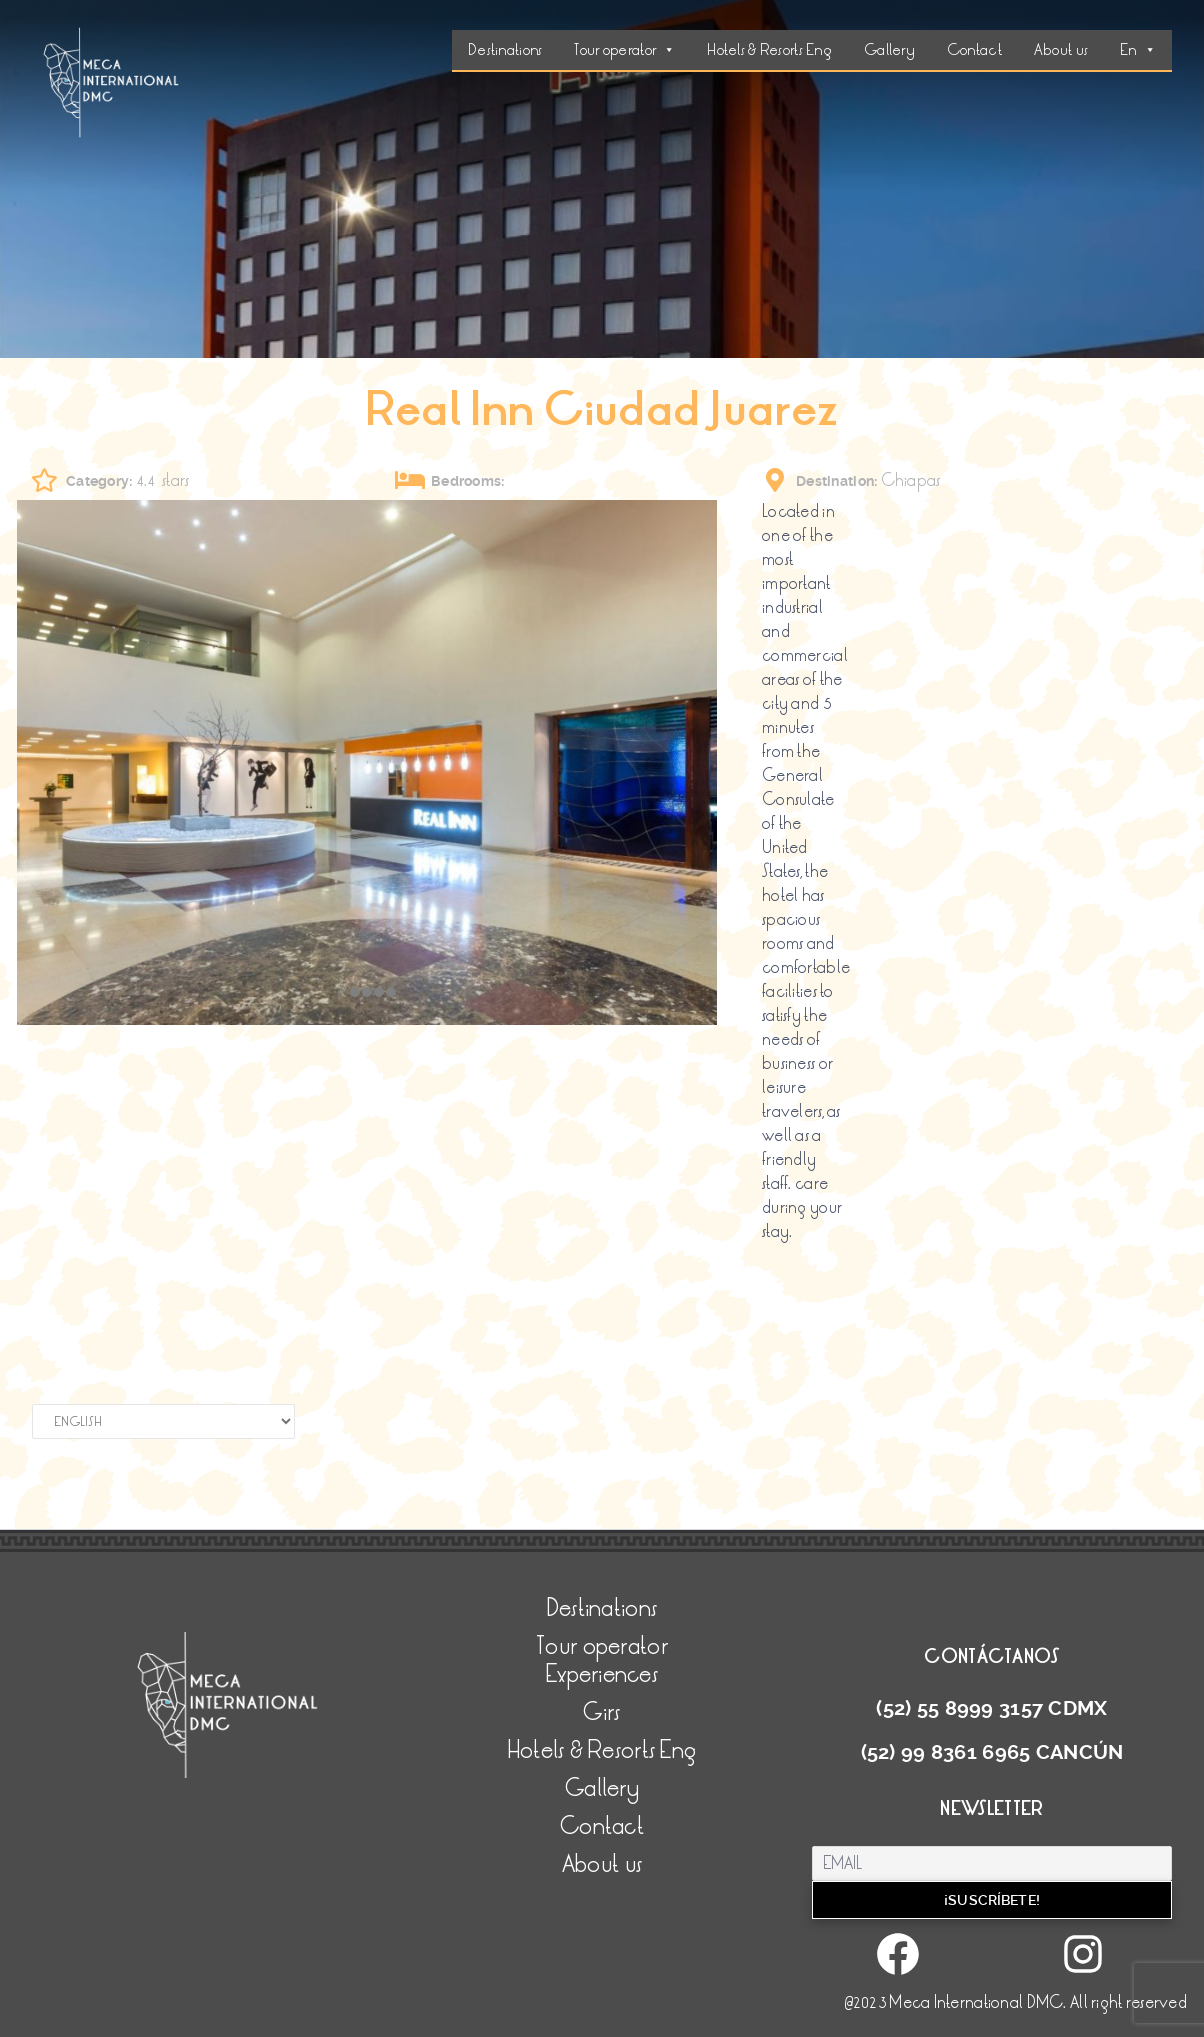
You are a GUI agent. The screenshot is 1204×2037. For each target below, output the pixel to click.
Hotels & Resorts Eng (769, 50)
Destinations (505, 50)
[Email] (992, 1863)
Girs (601, 1712)
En (1138, 50)
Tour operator (624, 50)
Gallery (889, 50)
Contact (974, 50)
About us (1061, 50)
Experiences (602, 1674)
